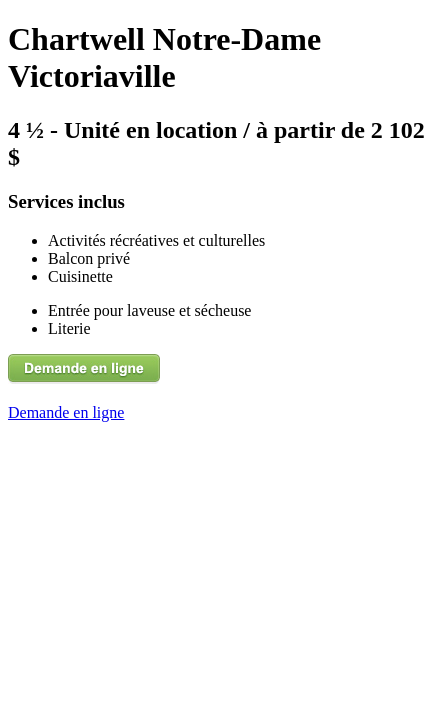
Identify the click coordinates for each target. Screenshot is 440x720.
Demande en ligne (66, 412)
